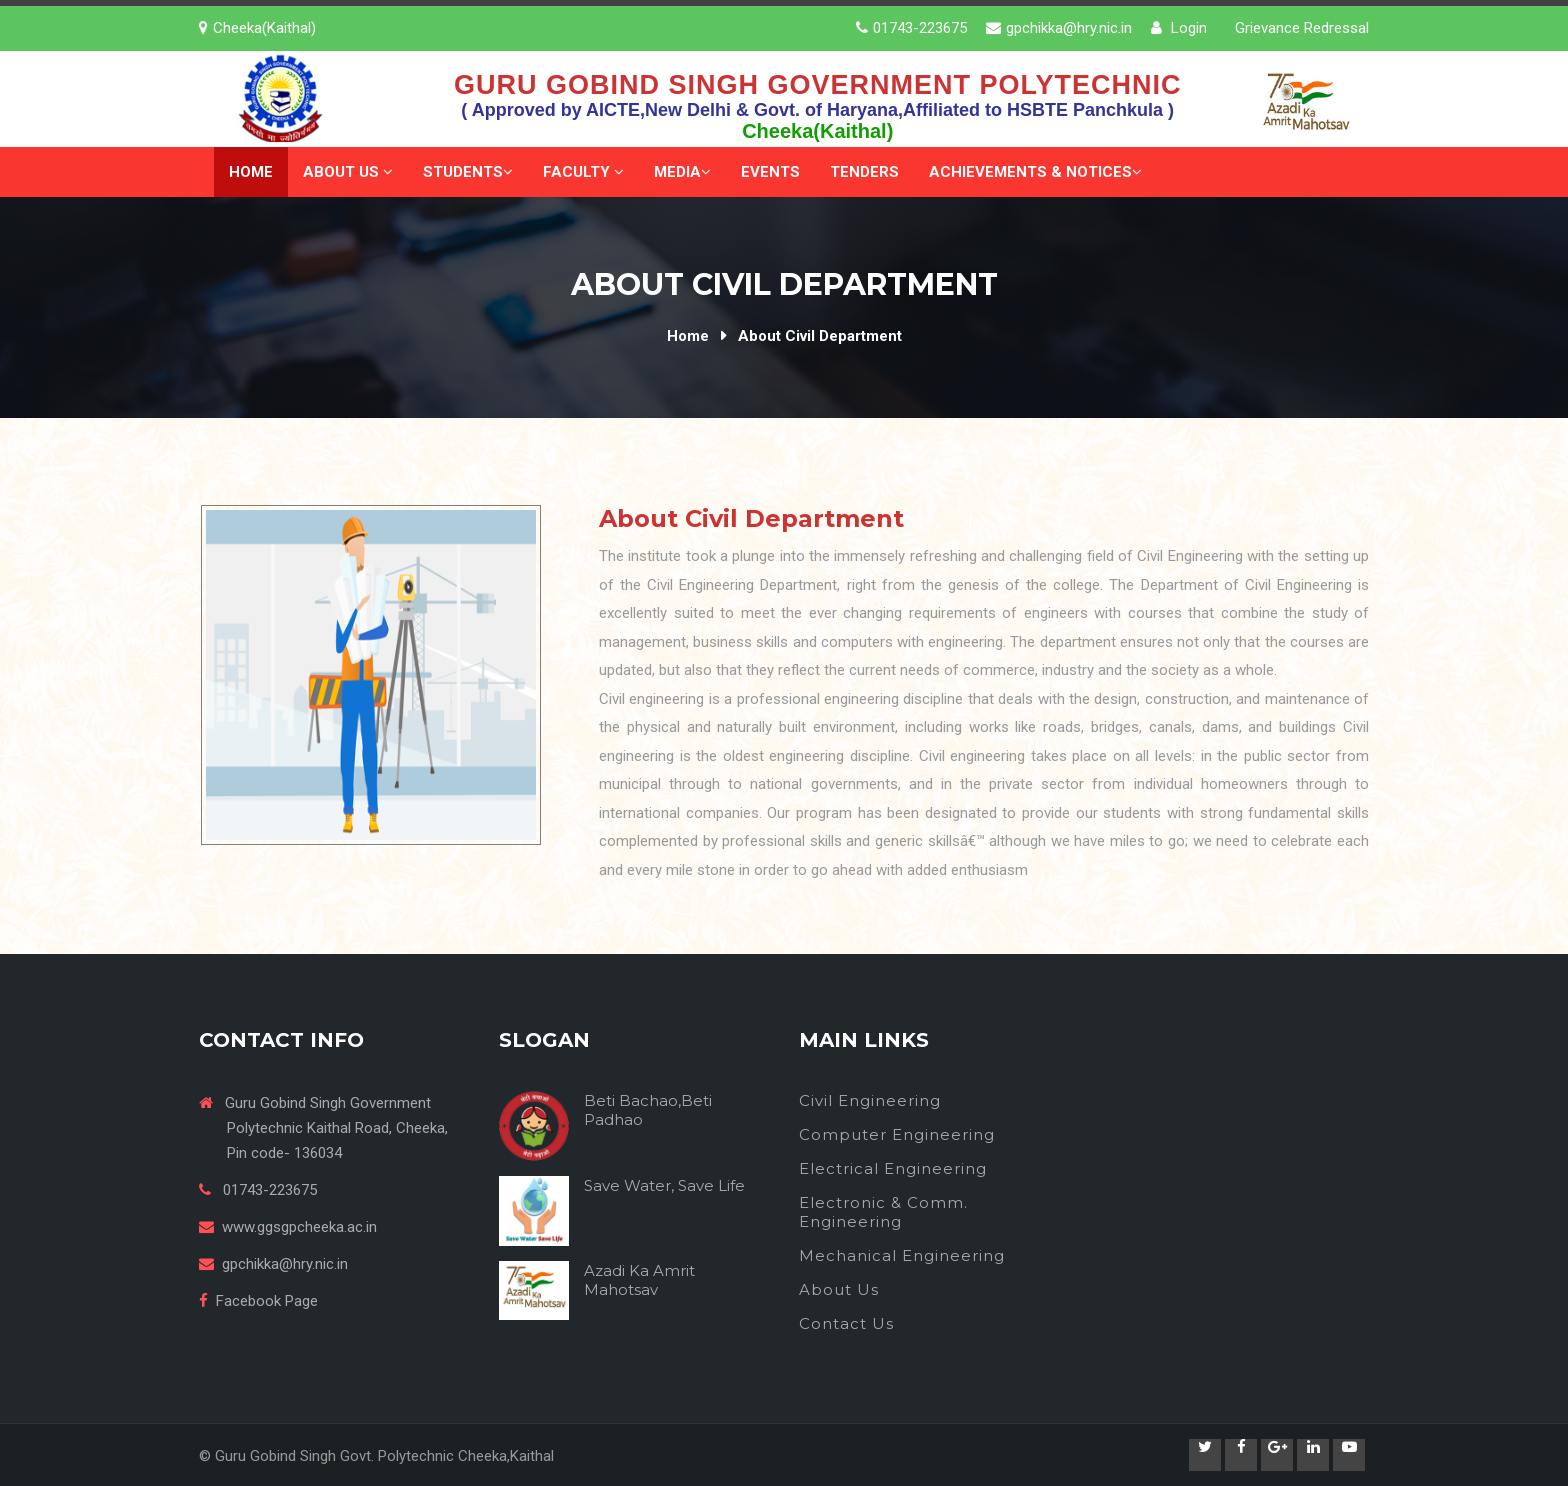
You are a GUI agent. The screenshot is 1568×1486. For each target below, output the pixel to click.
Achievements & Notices (1035, 172)
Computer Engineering (897, 1134)
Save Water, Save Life (664, 1185)
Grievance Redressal (1302, 28)
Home (251, 172)
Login (1179, 28)
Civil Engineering (870, 1100)
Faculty (583, 172)
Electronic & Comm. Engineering (883, 1212)
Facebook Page (267, 1301)
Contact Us (846, 1323)
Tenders (864, 172)
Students (468, 172)
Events (770, 172)
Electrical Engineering (893, 1168)
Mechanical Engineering (902, 1255)
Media (682, 172)
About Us (348, 172)
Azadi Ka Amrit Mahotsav (639, 1280)
